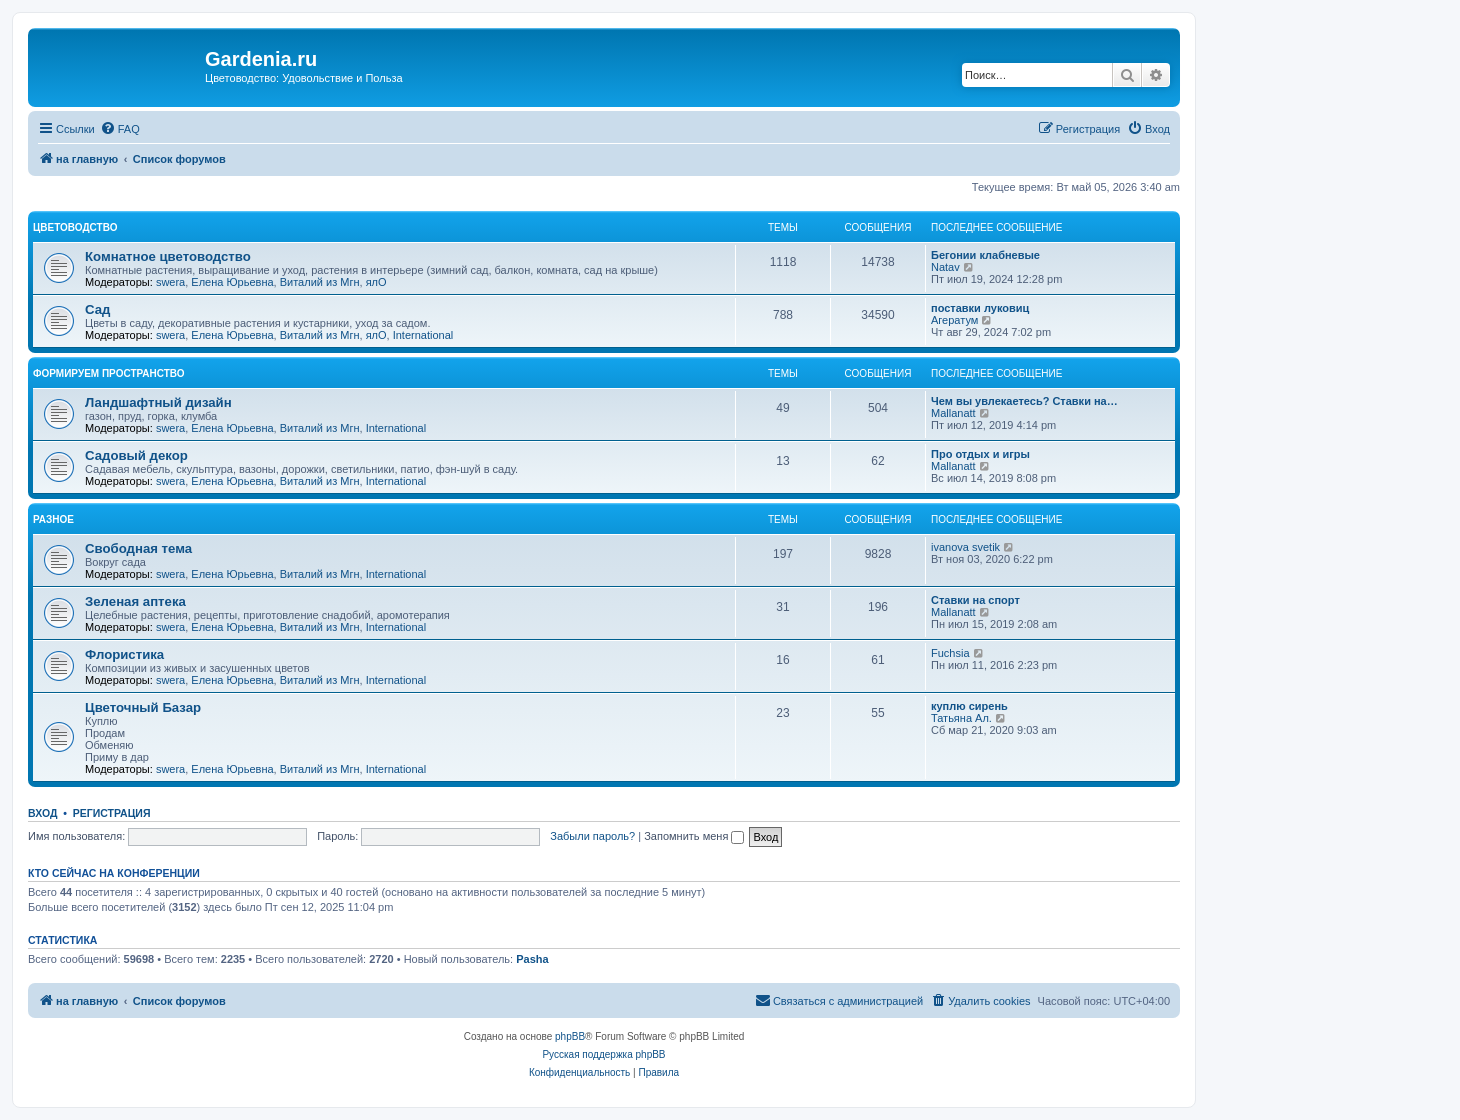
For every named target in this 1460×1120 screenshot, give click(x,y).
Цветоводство (75, 227)
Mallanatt (953, 413)
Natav (945, 267)
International (423, 335)
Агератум (954, 320)
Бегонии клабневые (985, 255)
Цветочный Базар (143, 707)
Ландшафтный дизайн (158, 402)
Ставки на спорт (975, 600)
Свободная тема (138, 548)
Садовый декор (136, 455)
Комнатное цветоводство (168, 256)
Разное (53, 519)
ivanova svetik (965, 547)
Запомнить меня (694, 836)
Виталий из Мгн (320, 282)
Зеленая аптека (135, 601)
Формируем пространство (109, 373)
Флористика (124, 654)
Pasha (532, 959)
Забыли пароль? (592, 836)
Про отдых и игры (980, 454)
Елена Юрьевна (232, 282)
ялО (376, 282)
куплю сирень (969, 706)
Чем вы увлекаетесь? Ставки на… (1024, 401)
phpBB (570, 1036)
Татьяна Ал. (961, 718)
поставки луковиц (980, 308)
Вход (42, 813)
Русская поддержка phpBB (603, 1054)
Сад (97, 309)
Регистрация (112, 813)
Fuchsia (950, 653)
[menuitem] (120, 129)
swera (170, 282)
